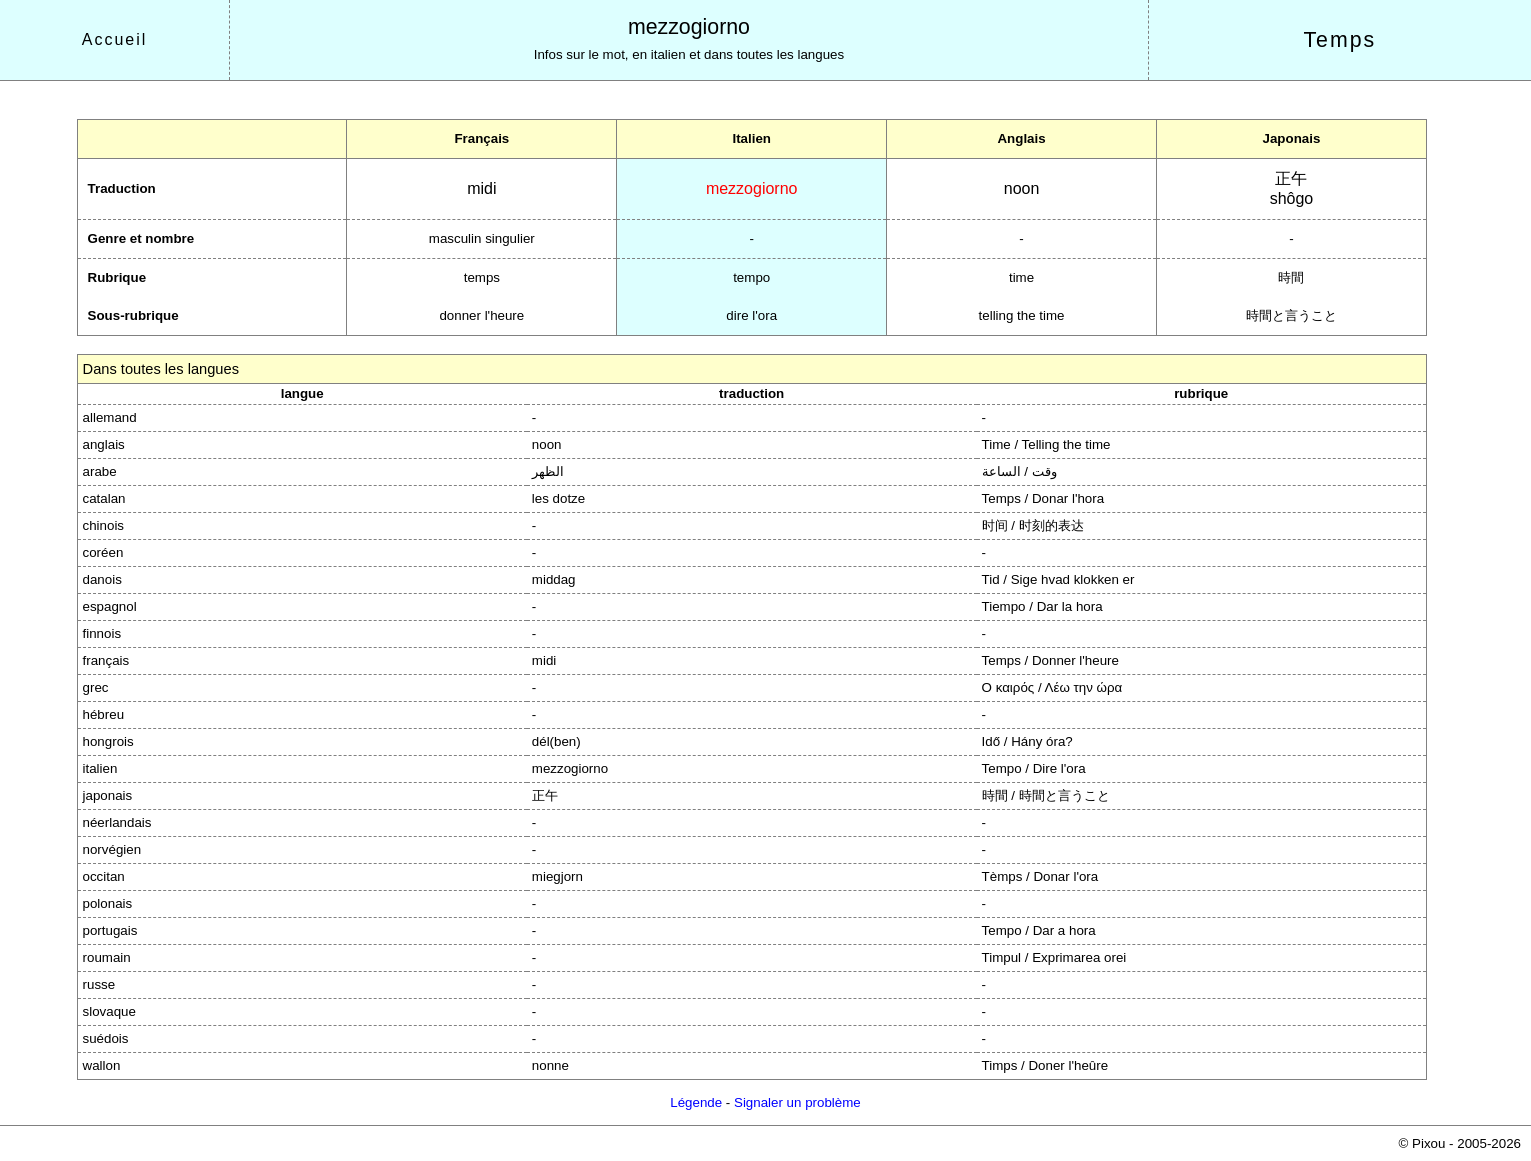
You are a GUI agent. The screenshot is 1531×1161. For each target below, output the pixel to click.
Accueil (115, 39)
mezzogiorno (689, 27)
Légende (696, 1102)
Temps (1339, 40)
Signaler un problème (797, 1102)
